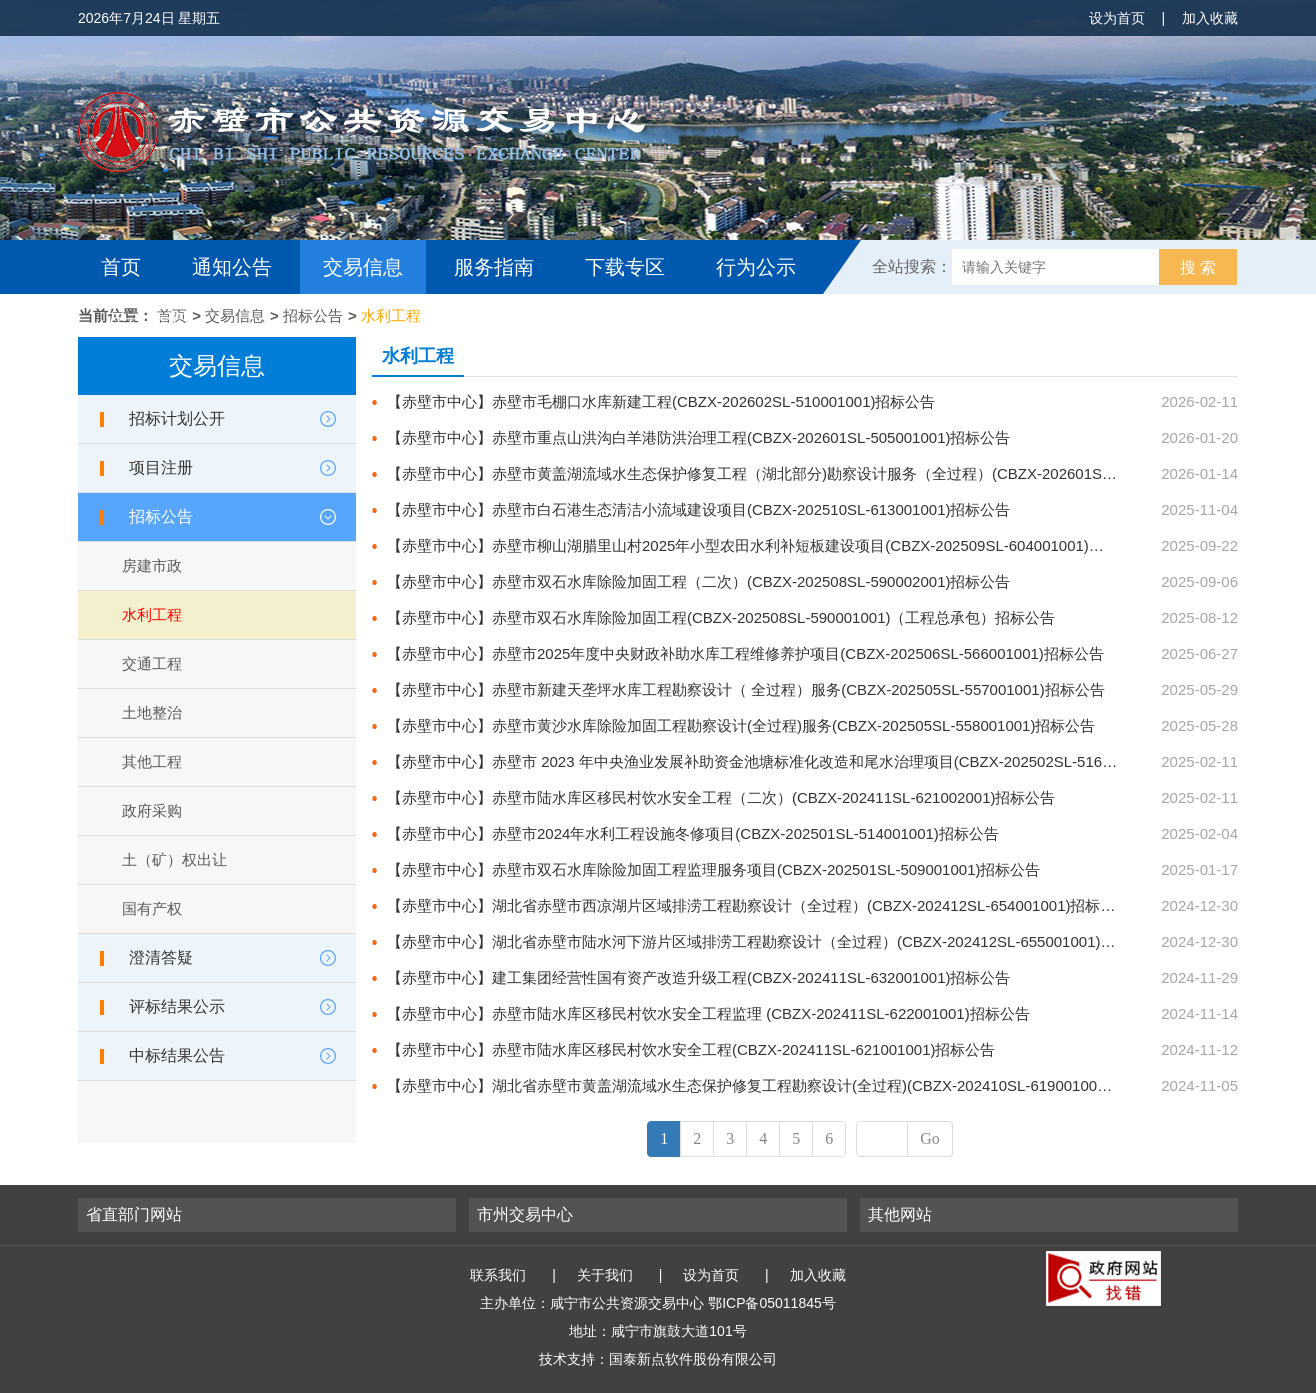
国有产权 (152, 908)
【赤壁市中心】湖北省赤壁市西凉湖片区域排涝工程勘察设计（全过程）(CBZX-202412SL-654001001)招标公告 (758, 905)
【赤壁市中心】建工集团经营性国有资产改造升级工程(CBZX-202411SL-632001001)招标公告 (698, 977)
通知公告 (232, 267)
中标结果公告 (177, 1055)
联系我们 (498, 1275)
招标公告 (313, 315)
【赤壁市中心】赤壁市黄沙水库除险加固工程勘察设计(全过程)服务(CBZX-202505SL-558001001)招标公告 (741, 725)
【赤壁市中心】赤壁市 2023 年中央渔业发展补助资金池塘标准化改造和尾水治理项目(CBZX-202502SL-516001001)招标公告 (802, 761)
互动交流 (146, 321)
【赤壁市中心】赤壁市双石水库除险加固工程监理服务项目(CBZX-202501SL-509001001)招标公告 (713, 869)
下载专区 (625, 267)
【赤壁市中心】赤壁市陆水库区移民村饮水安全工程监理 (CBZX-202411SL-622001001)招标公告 (708, 1013)
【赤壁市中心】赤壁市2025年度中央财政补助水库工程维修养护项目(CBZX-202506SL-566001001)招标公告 (745, 653)
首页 (121, 267)
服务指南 (494, 267)
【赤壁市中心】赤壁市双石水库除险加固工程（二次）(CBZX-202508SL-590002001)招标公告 (698, 581)
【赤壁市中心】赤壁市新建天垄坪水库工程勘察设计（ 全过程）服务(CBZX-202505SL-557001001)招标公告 (746, 689)
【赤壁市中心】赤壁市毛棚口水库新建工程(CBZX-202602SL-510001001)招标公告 (661, 401)
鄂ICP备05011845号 (772, 1303)
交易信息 (363, 267)
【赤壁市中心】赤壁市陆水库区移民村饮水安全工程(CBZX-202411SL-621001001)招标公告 (691, 1049)
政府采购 (152, 810)
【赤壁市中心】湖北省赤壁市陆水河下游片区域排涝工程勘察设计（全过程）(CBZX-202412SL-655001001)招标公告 (773, 941)
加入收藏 (1210, 18)
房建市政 (152, 565)
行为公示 (756, 267)
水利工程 (391, 315)
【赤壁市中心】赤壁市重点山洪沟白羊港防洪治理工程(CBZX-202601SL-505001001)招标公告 (698, 437)
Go (930, 1138)
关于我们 (605, 1275)
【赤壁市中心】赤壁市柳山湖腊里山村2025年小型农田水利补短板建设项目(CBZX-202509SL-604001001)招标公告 (768, 545)
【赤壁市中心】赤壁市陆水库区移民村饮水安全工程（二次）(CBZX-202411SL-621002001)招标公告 (721, 797)
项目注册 (161, 467)
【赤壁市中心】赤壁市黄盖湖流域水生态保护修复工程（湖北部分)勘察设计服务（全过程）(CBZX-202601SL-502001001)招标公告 (821, 473)
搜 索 (1198, 267)
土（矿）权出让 (174, 859)
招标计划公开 (177, 418)
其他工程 (152, 761)
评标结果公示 (177, 1006)
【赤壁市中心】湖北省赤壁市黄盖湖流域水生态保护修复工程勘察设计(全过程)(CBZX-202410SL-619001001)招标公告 (778, 1085)
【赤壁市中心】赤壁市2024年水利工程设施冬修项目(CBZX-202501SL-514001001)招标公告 (693, 833)
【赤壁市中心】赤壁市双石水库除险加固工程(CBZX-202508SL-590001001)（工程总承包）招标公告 (721, 617)
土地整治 (152, 712)
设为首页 (1117, 18)
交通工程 (152, 663)
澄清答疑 (161, 957)
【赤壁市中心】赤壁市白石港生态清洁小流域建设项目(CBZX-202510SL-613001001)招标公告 (698, 509)
